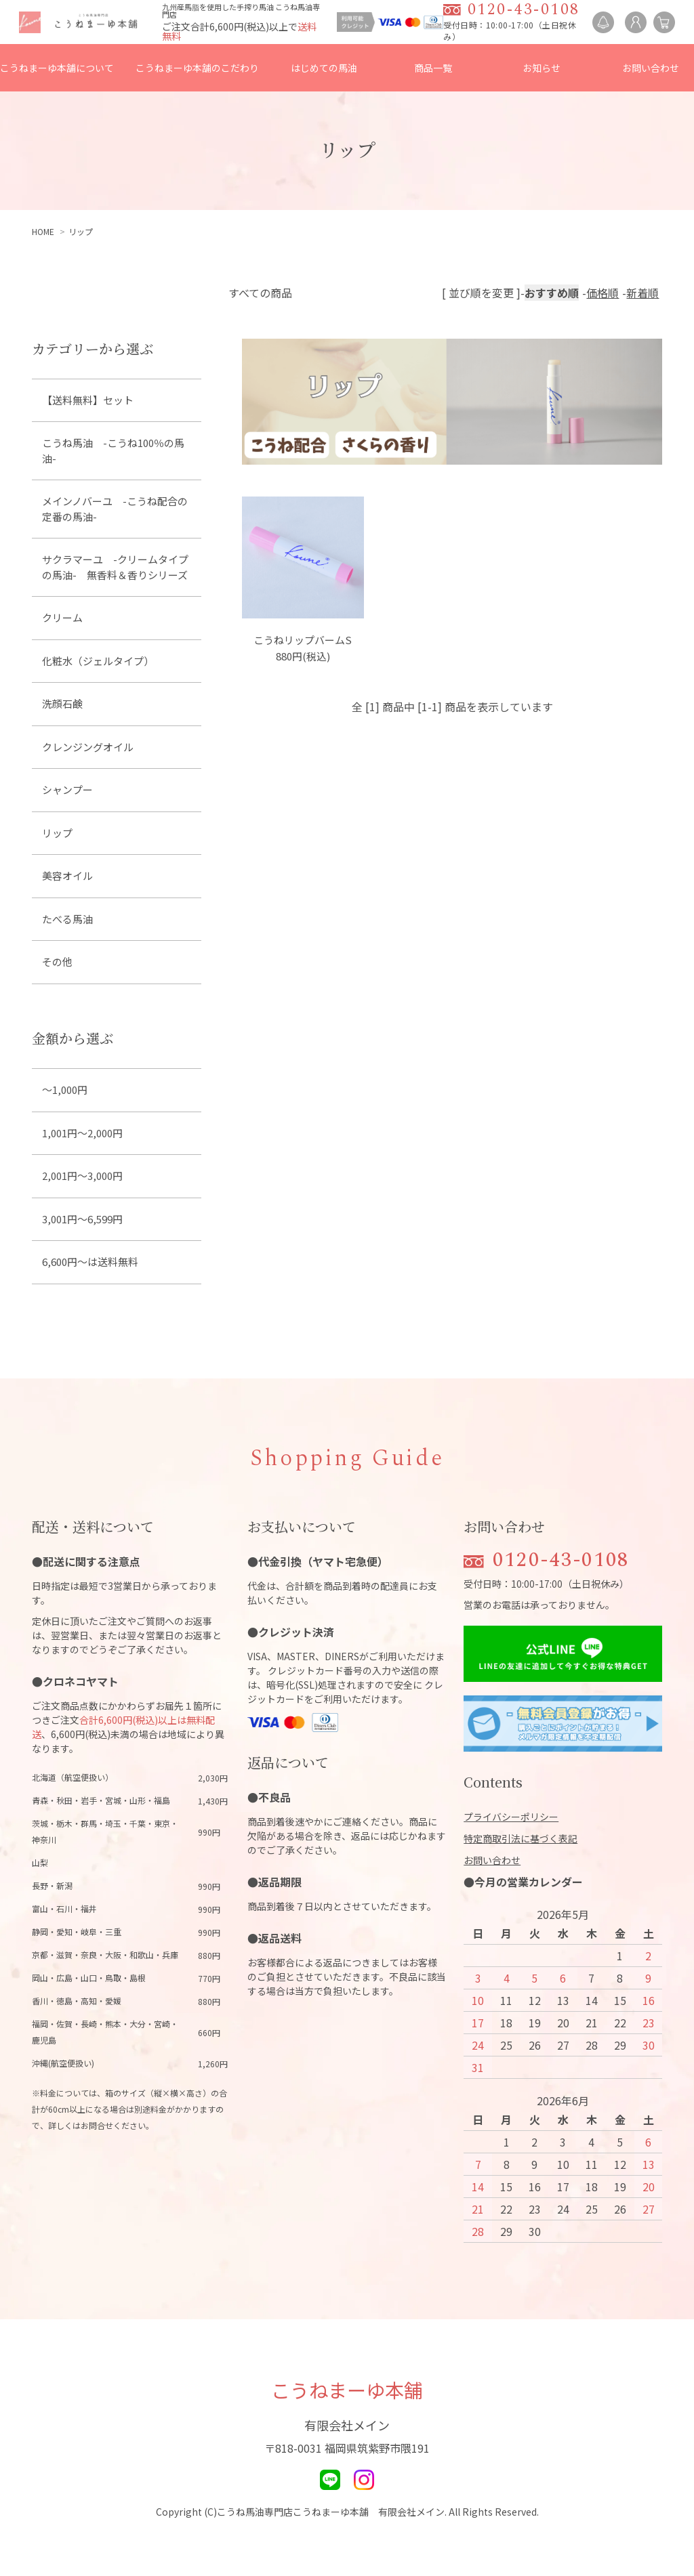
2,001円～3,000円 (82, 1175)
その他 (57, 961)
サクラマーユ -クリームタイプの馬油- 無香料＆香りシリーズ (115, 567)
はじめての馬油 (324, 68)
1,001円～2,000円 (82, 1133)
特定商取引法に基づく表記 (520, 1838)
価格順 (602, 292)
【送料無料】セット (88, 400)
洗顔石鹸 (62, 703)
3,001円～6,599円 (82, 1219)
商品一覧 (433, 68)
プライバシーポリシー (511, 1816)
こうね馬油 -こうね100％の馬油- (113, 450)
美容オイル (67, 875)
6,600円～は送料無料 (90, 1261)
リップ (80, 231)
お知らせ (541, 68)
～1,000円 (64, 1089)
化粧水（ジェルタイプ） (98, 661)
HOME (43, 231)
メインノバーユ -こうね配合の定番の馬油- (115, 509)
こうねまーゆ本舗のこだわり (197, 68)
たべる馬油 (67, 919)
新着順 (642, 292)
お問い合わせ (650, 68)
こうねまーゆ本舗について (57, 68)
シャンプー (67, 789)
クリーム (62, 617)
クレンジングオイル (88, 747)
